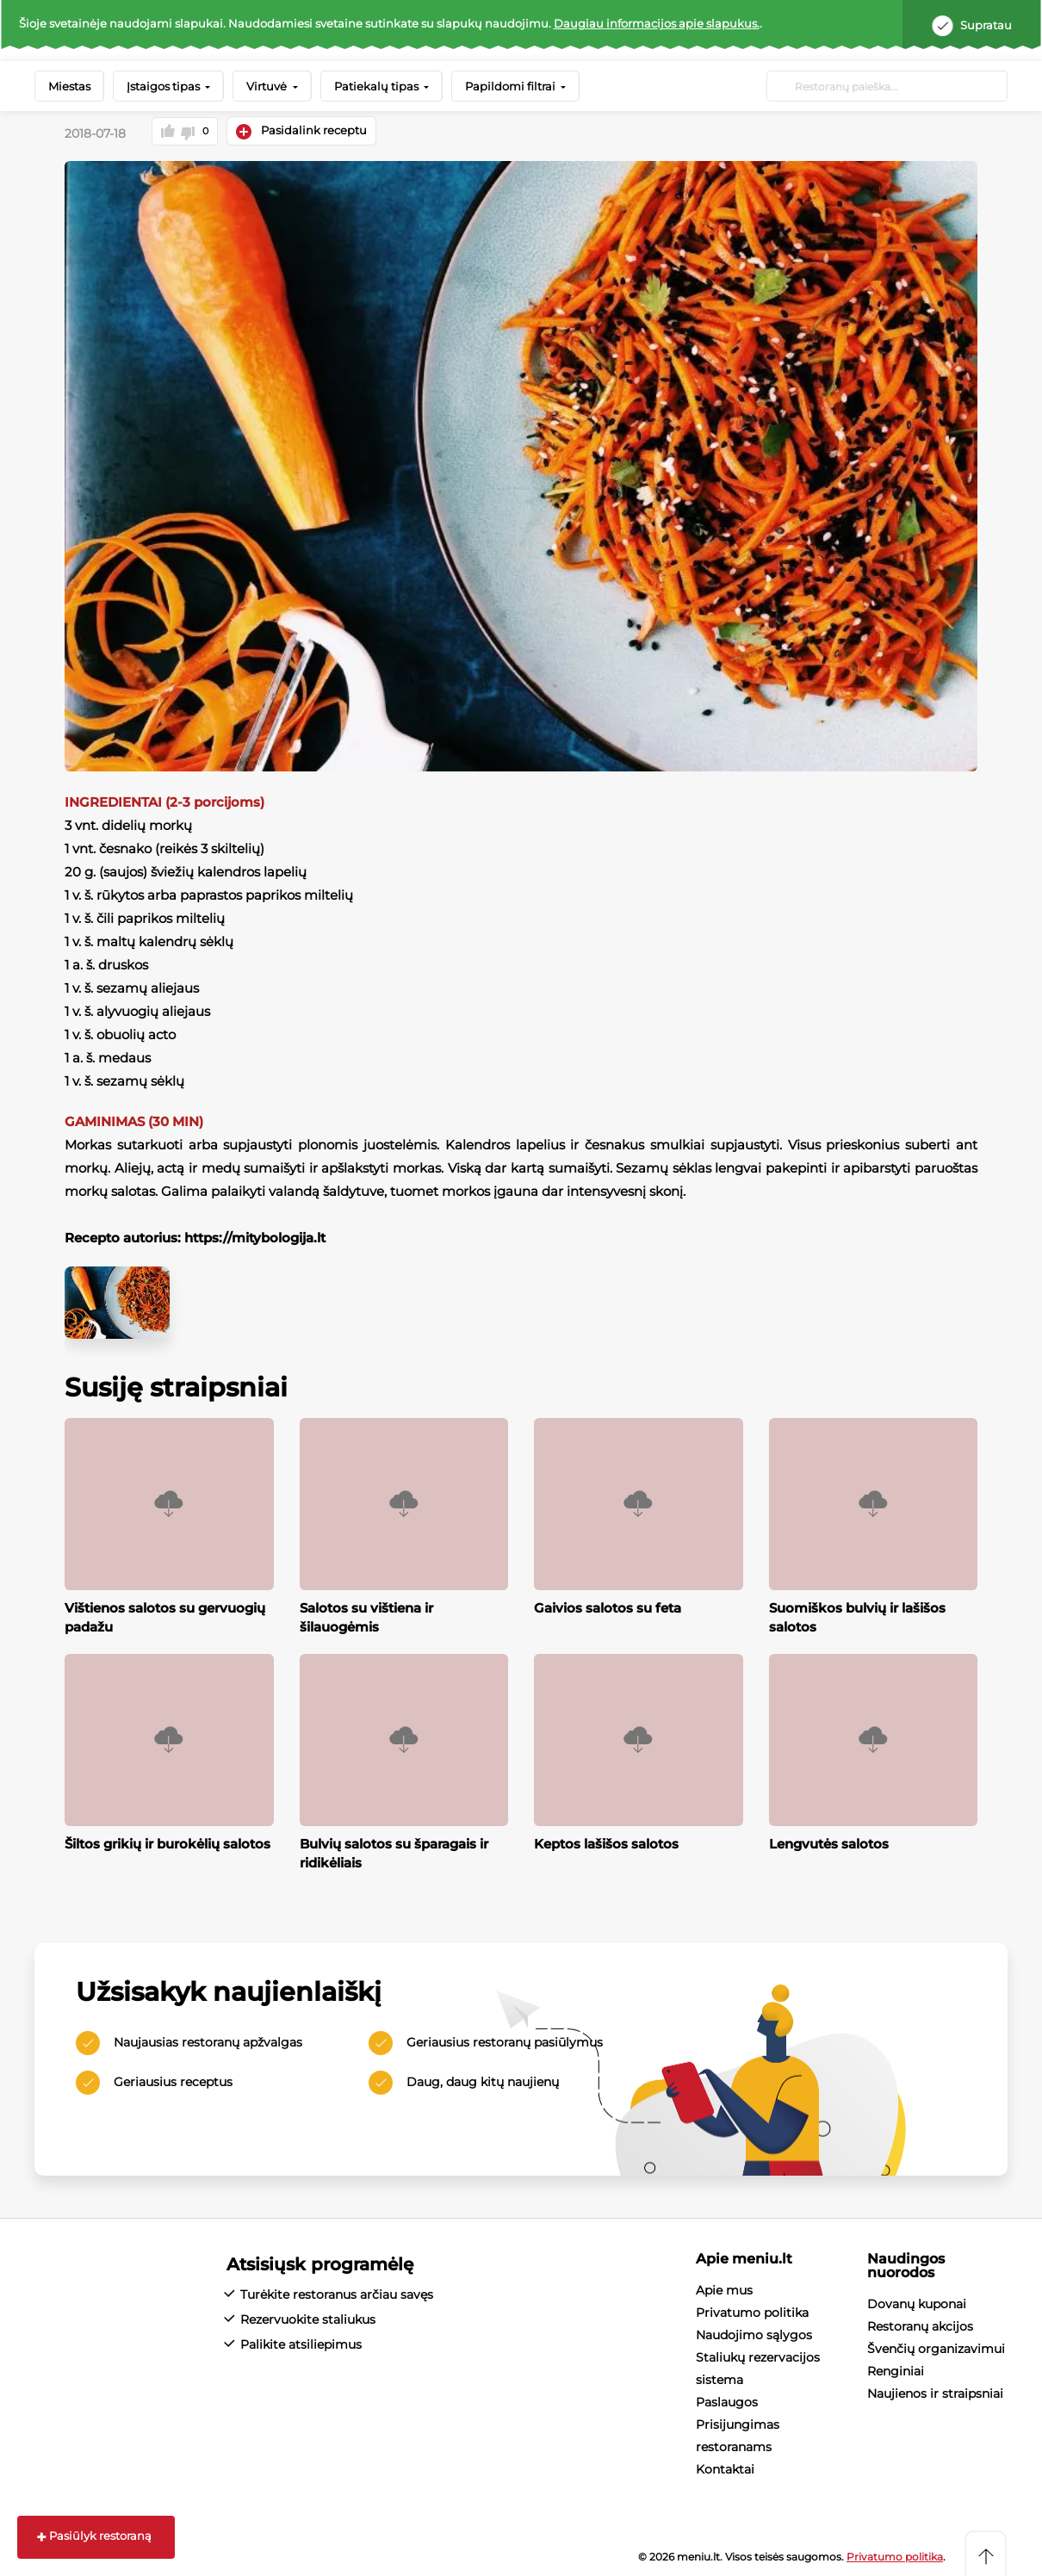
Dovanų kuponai (916, 2302)
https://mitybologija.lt (255, 1235)
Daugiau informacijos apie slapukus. (657, 23)
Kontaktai (725, 2467)
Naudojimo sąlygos (754, 2333)
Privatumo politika (752, 2311)
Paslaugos (727, 2400)
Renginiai (895, 2369)
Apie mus (724, 2288)
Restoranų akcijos (920, 2324)
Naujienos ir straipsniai (935, 2392)
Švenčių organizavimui (936, 2347)
